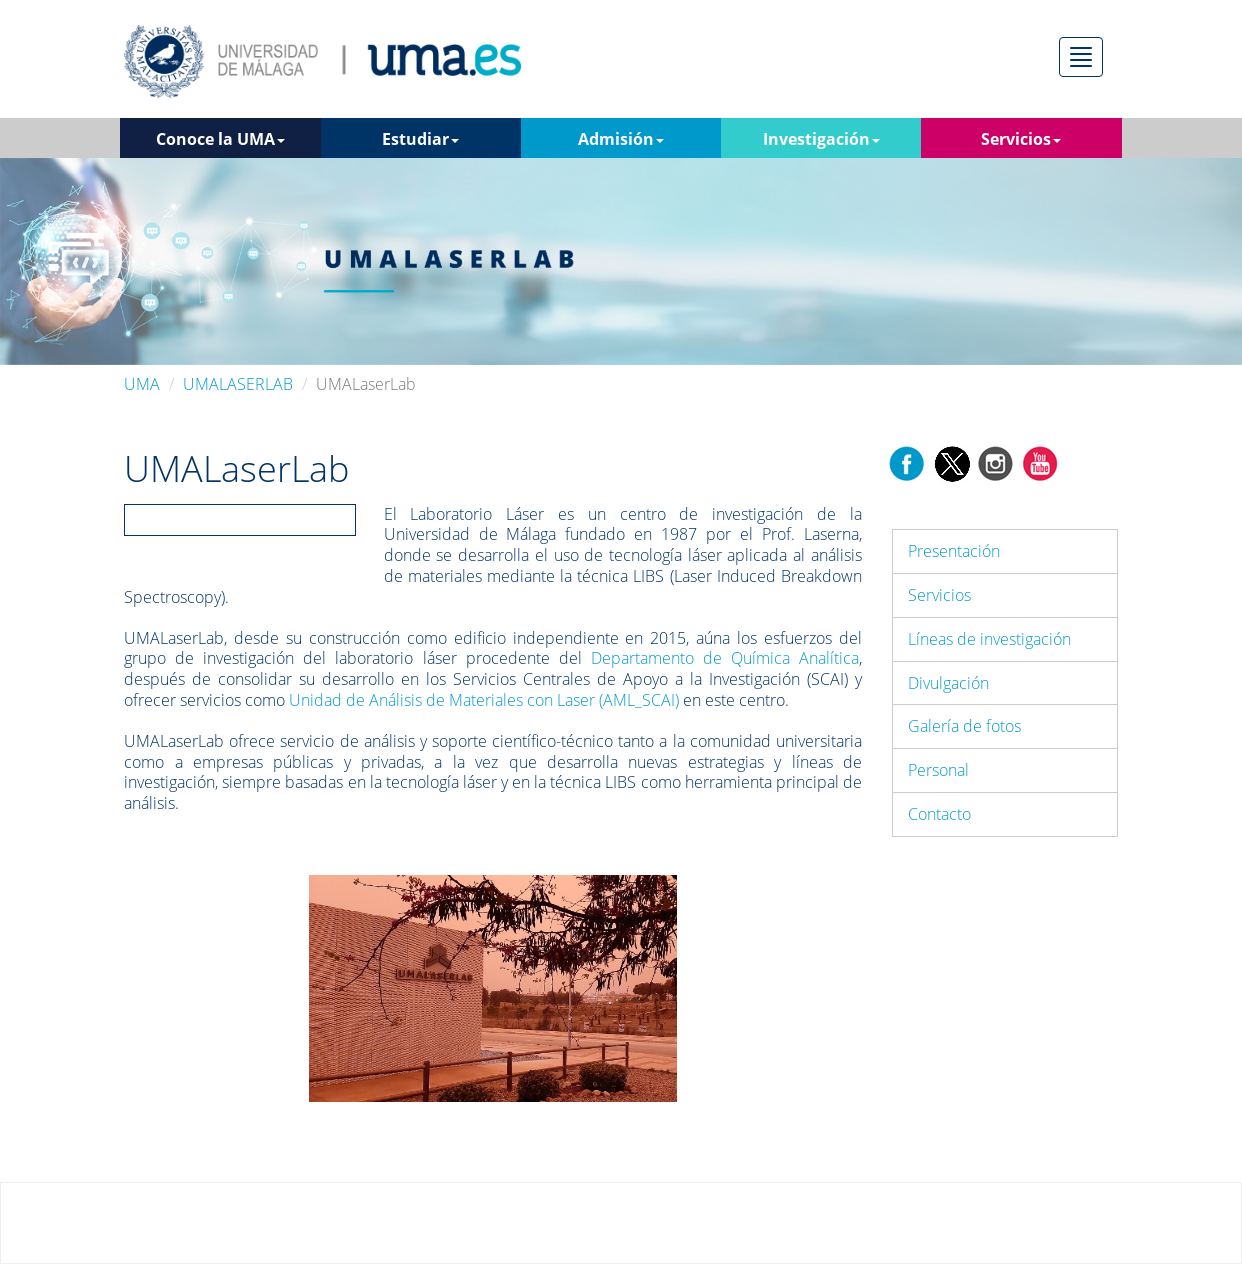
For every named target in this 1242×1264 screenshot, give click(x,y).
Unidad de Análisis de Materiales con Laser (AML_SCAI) (484, 700)
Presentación (954, 551)
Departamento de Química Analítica (725, 658)
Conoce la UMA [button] (220, 139)
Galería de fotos (964, 726)
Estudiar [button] (420, 139)
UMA (142, 384)
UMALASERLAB (238, 384)
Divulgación (948, 683)
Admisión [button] (621, 139)
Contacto (939, 814)
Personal (938, 770)
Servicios (939, 595)
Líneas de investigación (989, 639)
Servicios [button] (1021, 139)
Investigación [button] (821, 139)
